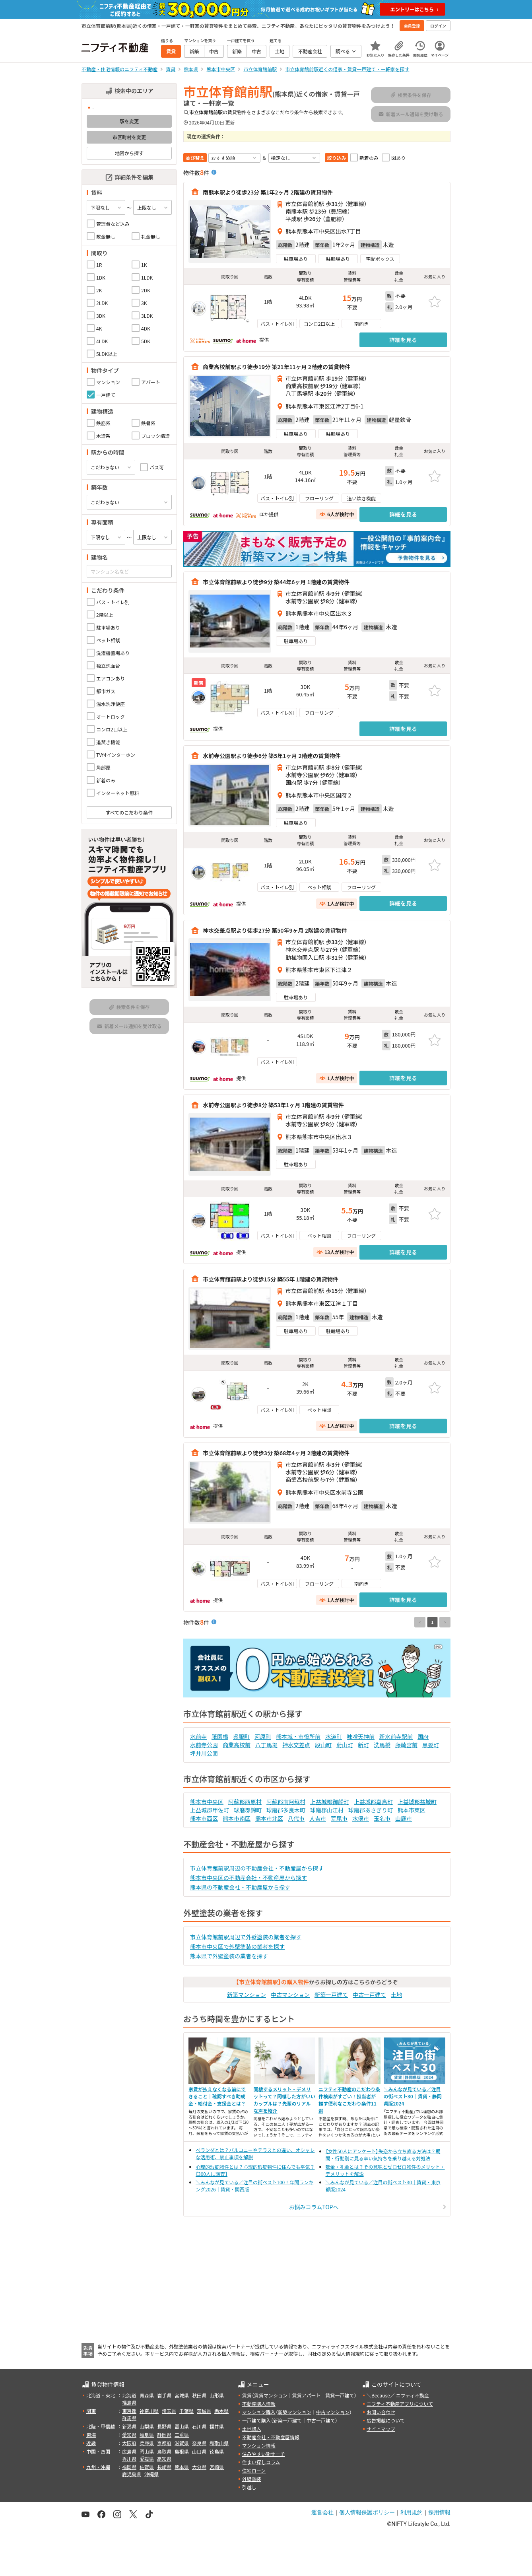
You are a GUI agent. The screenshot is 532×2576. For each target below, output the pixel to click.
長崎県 (164, 2466)
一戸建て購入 (256, 2420)
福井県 (217, 2426)
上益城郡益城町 (417, 1802)
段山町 (323, 1745)
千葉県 (186, 2410)
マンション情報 (259, 2445)
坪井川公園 (204, 1753)
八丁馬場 (266, 1745)
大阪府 (129, 2443)
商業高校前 (236, 1745)
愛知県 (129, 2434)
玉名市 (382, 1818)
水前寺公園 (204, 1745)
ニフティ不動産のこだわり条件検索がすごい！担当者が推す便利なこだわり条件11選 (349, 2100)
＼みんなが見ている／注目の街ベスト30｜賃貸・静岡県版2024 (413, 2096)
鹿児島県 (131, 2474)
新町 (363, 1745)
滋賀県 (182, 2443)
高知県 (164, 2458)
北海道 (129, 2395)
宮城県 (182, 2395)
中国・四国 (98, 2451)
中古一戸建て (369, 1995)
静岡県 (164, 2434)
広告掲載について (386, 2420)
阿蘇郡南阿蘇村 (285, 1802)
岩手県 (164, 2395)
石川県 (199, 2426)
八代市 (296, 1818)
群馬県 (129, 2418)
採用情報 (439, 2512)
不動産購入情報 (259, 2403)
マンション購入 (259, 2412)
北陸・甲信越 (100, 2426)
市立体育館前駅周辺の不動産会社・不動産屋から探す (257, 1868)
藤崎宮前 (406, 1745)
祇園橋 (220, 1736)
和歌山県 (219, 2443)
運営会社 (322, 2512)
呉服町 (241, 1736)
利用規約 (411, 2512)
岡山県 (147, 2451)
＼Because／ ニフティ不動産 (398, 2395)
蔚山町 (344, 1745)
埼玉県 (169, 2410)
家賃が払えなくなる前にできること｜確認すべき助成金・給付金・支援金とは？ (217, 2096)
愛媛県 (147, 2458)
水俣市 (360, 1818)
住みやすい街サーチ (263, 2453)
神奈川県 (149, 2410)
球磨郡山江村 (327, 1810)
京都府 (164, 2443)
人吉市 (317, 1818)
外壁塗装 (251, 2478)
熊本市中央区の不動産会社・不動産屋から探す (248, 1878)
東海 (91, 2434)
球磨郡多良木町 (285, 1810)
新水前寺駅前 (396, 1736)
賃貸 (247, 2395)
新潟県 (129, 2426)
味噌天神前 (361, 1736)
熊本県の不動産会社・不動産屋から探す (240, 1887)
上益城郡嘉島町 (373, 1802)
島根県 (182, 2451)
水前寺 (198, 1736)
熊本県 (182, 2466)
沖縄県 (151, 2474)
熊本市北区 (269, 1818)
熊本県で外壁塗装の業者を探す (229, 1956)
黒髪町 (430, 1745)
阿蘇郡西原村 (245, 1802)
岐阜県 (147, 2434)
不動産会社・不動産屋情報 (270, 2437)
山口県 (199, 2451)
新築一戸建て (331, 1995)
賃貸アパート (306, 2395)
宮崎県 (217, 2466)
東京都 (129, 2410)
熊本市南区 (236, 1818)
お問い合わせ (381, 2412)
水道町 (333, 1736)
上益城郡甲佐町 (209, 1810)
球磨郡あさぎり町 (370, 1810)
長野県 (164, 2426)
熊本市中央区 (206, 1802)
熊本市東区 (411, 1810)
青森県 (147, 2395)
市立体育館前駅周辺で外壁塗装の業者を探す (245, 1937)
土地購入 (251, 2428)
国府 (423, 1736)
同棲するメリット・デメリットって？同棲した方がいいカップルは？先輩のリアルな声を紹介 (284, 2100)
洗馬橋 (382, 1745)
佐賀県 (147, 2466)
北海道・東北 (100, 2395)
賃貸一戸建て (339, 2395)
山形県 (217, 2395)
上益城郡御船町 (329, 1802)
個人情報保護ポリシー (367, 2512)
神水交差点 (296, 1745)
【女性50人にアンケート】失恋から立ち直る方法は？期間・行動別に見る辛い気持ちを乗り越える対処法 (383, 2155)
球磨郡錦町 (248, 1810)
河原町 (262, 1736)
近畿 (91, 2443)
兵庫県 (147, 2443)
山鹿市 (403, 1818)
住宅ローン (254, 2470)
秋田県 (199, 2395)
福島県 (129, 2402)
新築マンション (246, 1995)
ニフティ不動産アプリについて (400, 2403)
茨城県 (204, 2410)
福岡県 (129, 2466)
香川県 (129, 2458)
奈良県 (199, 2443)
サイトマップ (381, 2428)
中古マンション (290, 1995)
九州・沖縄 (98, 2466)
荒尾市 (339, 1818)
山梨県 (147, 2426)
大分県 (199, 2466)
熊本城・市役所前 (298, 1736)
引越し (249, 2487)
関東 (91, 2410)
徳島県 (217, 2451)
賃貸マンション (270, 2395)
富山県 (182, 2426)
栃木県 (221, 2410)
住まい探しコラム (261, 2462)
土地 (396, 1995)
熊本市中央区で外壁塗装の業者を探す (237, 1946)
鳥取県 (164, 2451)
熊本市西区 (204, 1818)
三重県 (182, 2434)
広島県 (129, 2451)
